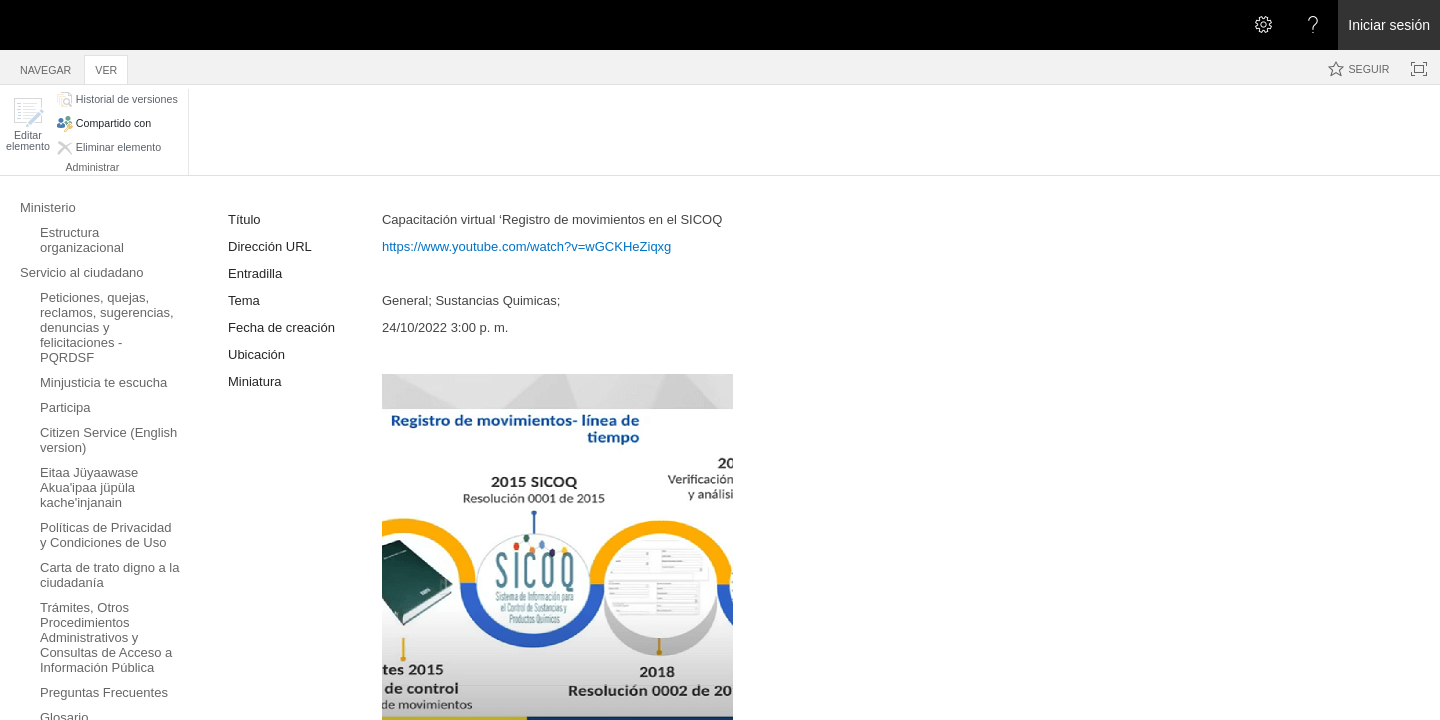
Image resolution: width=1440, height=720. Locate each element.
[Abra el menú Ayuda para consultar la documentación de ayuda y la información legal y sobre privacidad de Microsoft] (1313, 25)
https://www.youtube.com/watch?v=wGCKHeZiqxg (526, 246)
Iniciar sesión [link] (1389, 25)
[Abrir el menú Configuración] (1263, 25)
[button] (28, 124)
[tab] (45, 66)
